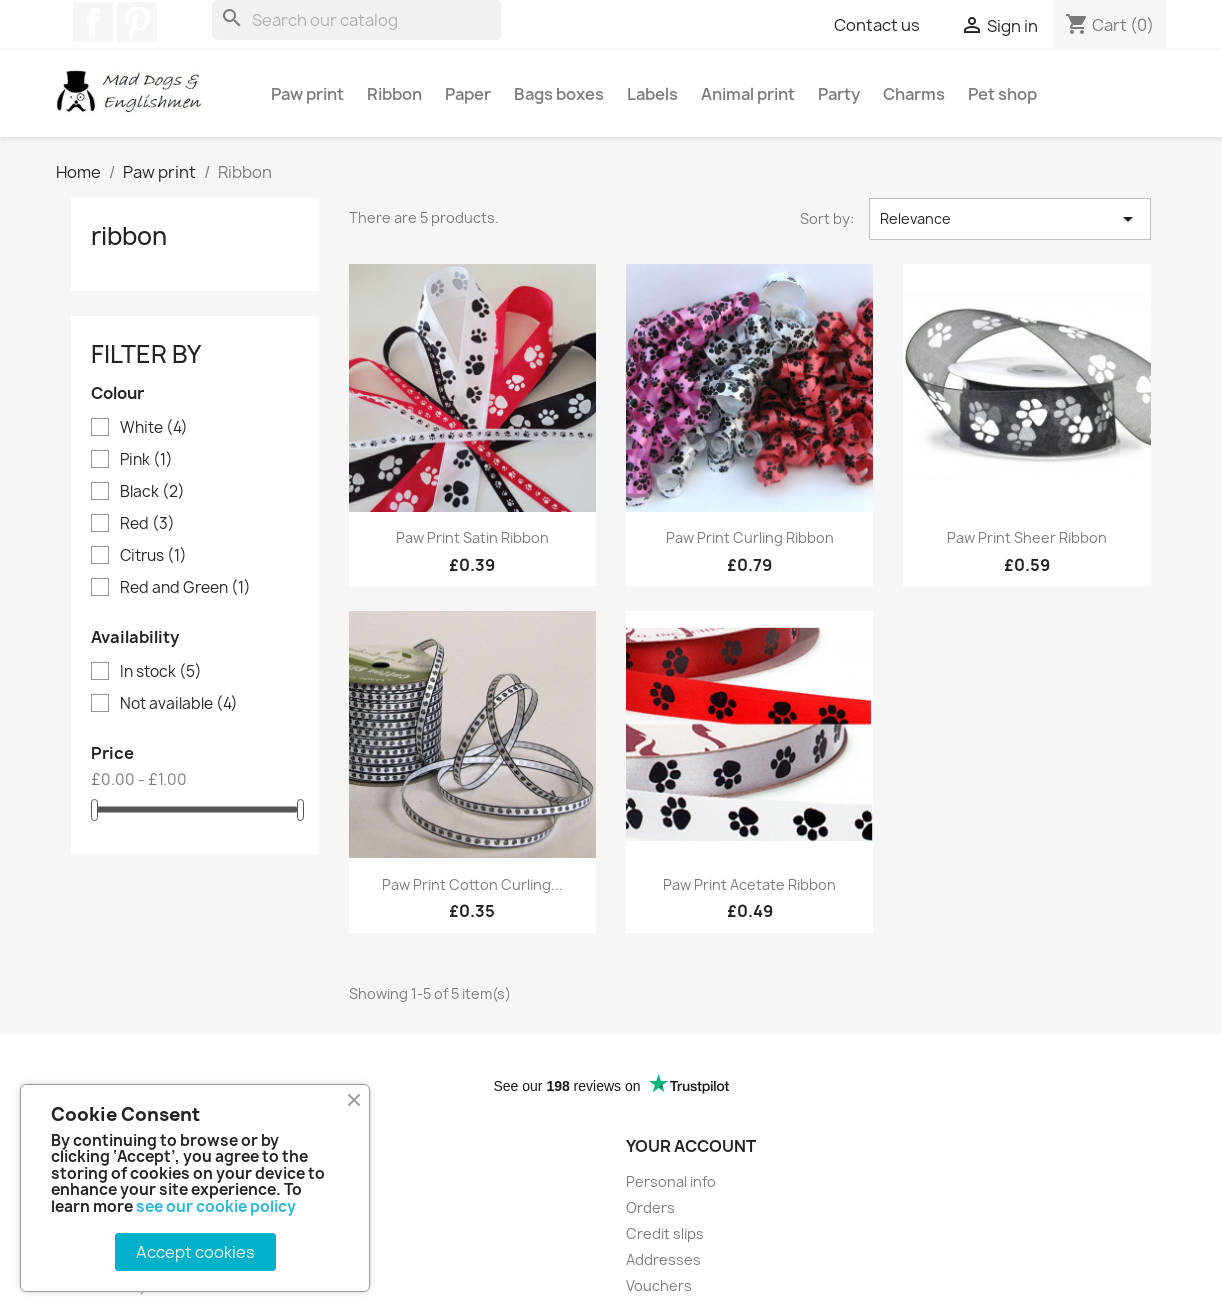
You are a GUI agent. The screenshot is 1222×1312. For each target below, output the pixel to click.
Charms (914, 94)
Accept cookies (195, 1252)
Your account (691, 1146)
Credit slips (665, 1233)
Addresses (663, 1259)
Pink (146, 460)
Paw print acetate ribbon (749, 884)
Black (152, 492)
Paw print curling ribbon (750, 537)
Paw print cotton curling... (472, 884)
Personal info (671, 1181)
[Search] (356, 20)
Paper (468, 94)
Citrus (153, 556)
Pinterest (137, 22)
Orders (650, 1207)
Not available (179, 704)
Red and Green (185, 588)
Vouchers (659, 1285)
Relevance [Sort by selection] (1010, 219)
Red (147, 524)
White (154, 428)
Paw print (307, 94)
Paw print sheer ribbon (1027, 537)
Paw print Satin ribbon (472, 537)
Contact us (877, 25)
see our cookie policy (216, 1206)
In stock (161, 672)
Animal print (748, 94)
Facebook (93, 22)
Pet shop (1002, 94)
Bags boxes (559, 94)
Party (839, 94)
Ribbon (394, 94)
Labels (652, 94)
